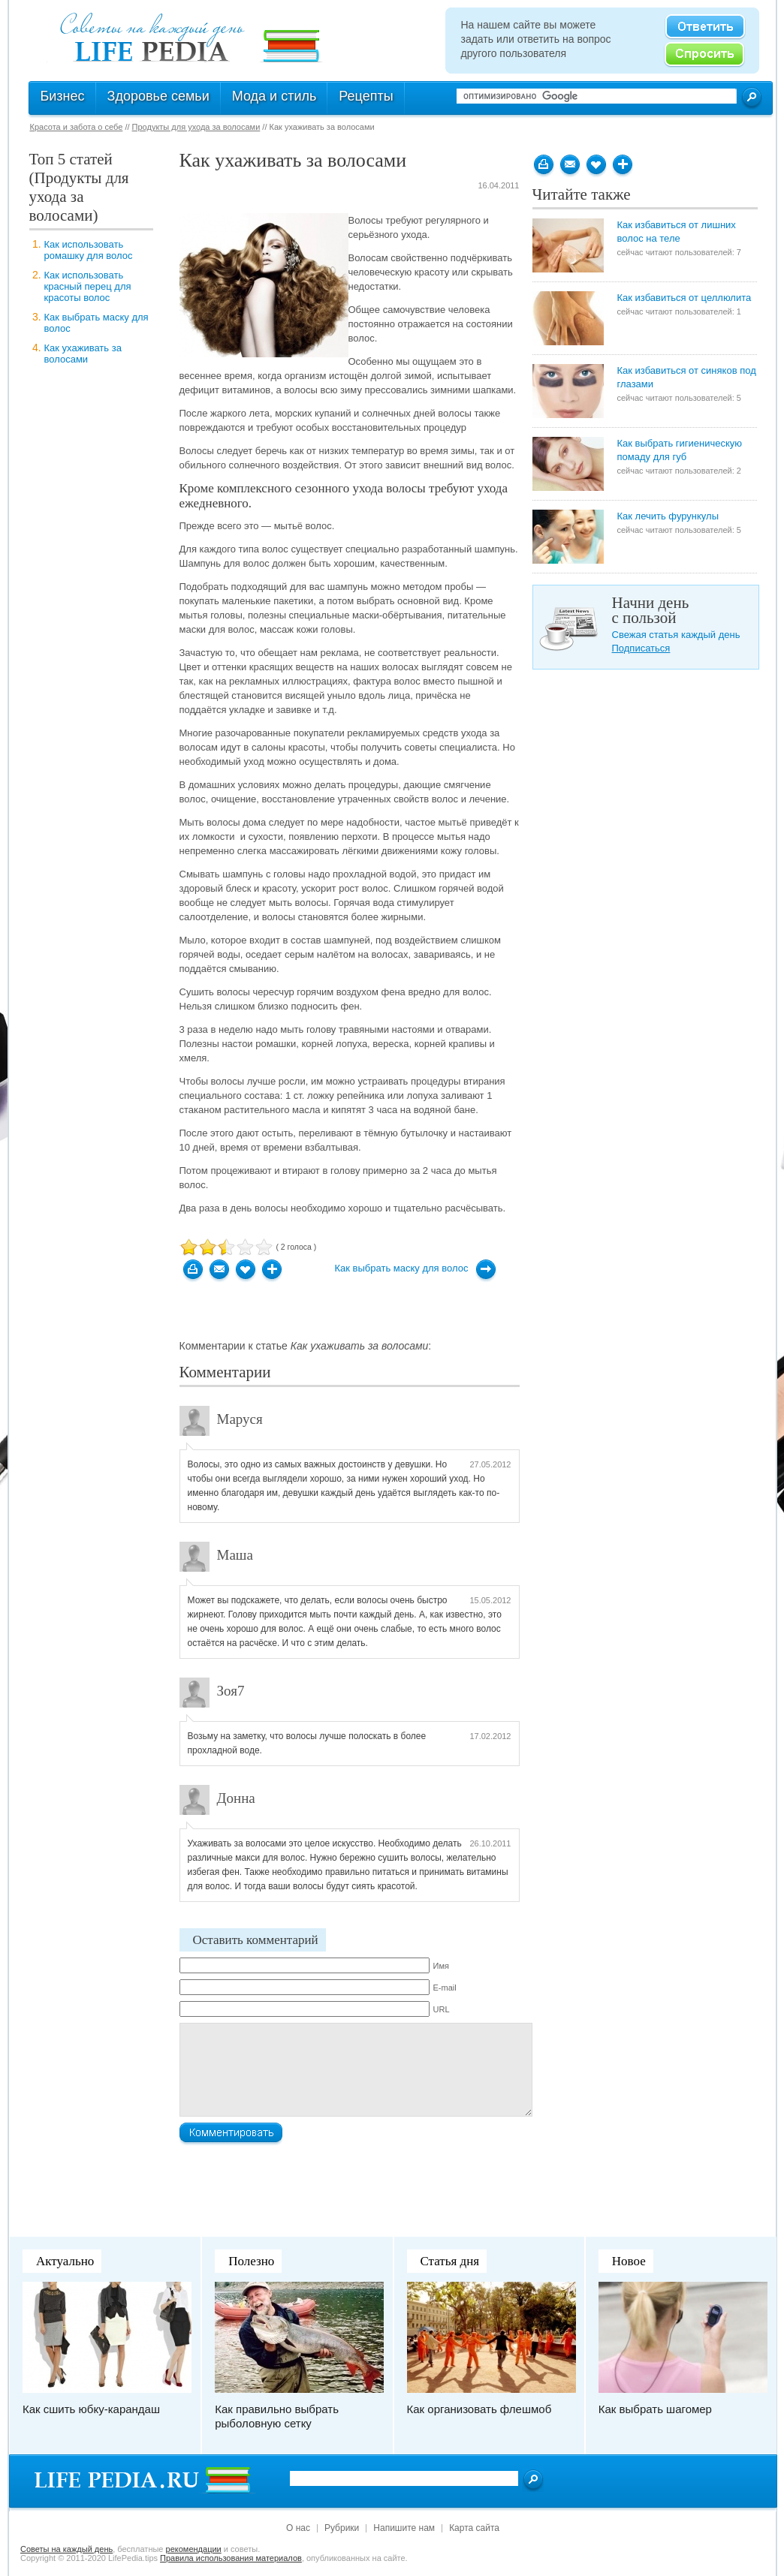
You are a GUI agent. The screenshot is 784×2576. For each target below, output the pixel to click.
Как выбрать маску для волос (402, 1268)
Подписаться (641, 648)
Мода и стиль (274, 96)
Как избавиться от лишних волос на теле (676, 231)
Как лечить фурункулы (668, 516)
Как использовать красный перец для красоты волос (87, 286)
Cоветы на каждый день (66, 2548)
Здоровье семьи (158, 96)
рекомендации (194, 2548)
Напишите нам (404, 2528)
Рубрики (341, 2528)
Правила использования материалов (231, 2557)
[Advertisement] (89, 421)
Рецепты (366, 96)
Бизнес (63, 96)
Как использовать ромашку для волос (88, 250)
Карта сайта (474, 2528)
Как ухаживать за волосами (83, 353)
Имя (441, 1965)
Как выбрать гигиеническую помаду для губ (680, 450)
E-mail (445, 1987)
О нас (298, 2528)
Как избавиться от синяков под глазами (686, 377)
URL (441, 2009)
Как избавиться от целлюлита (684, 297)
